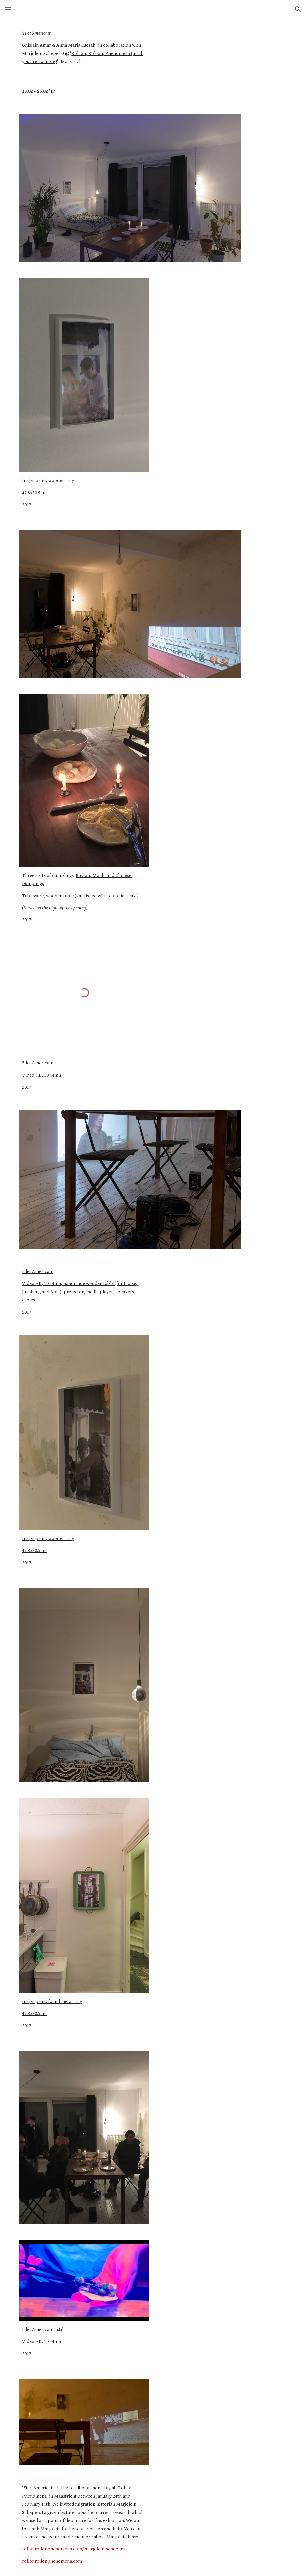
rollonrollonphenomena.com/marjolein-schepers (73, 2549)
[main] (84, 48)
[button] (8, 9)
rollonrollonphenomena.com (52, 2561)
